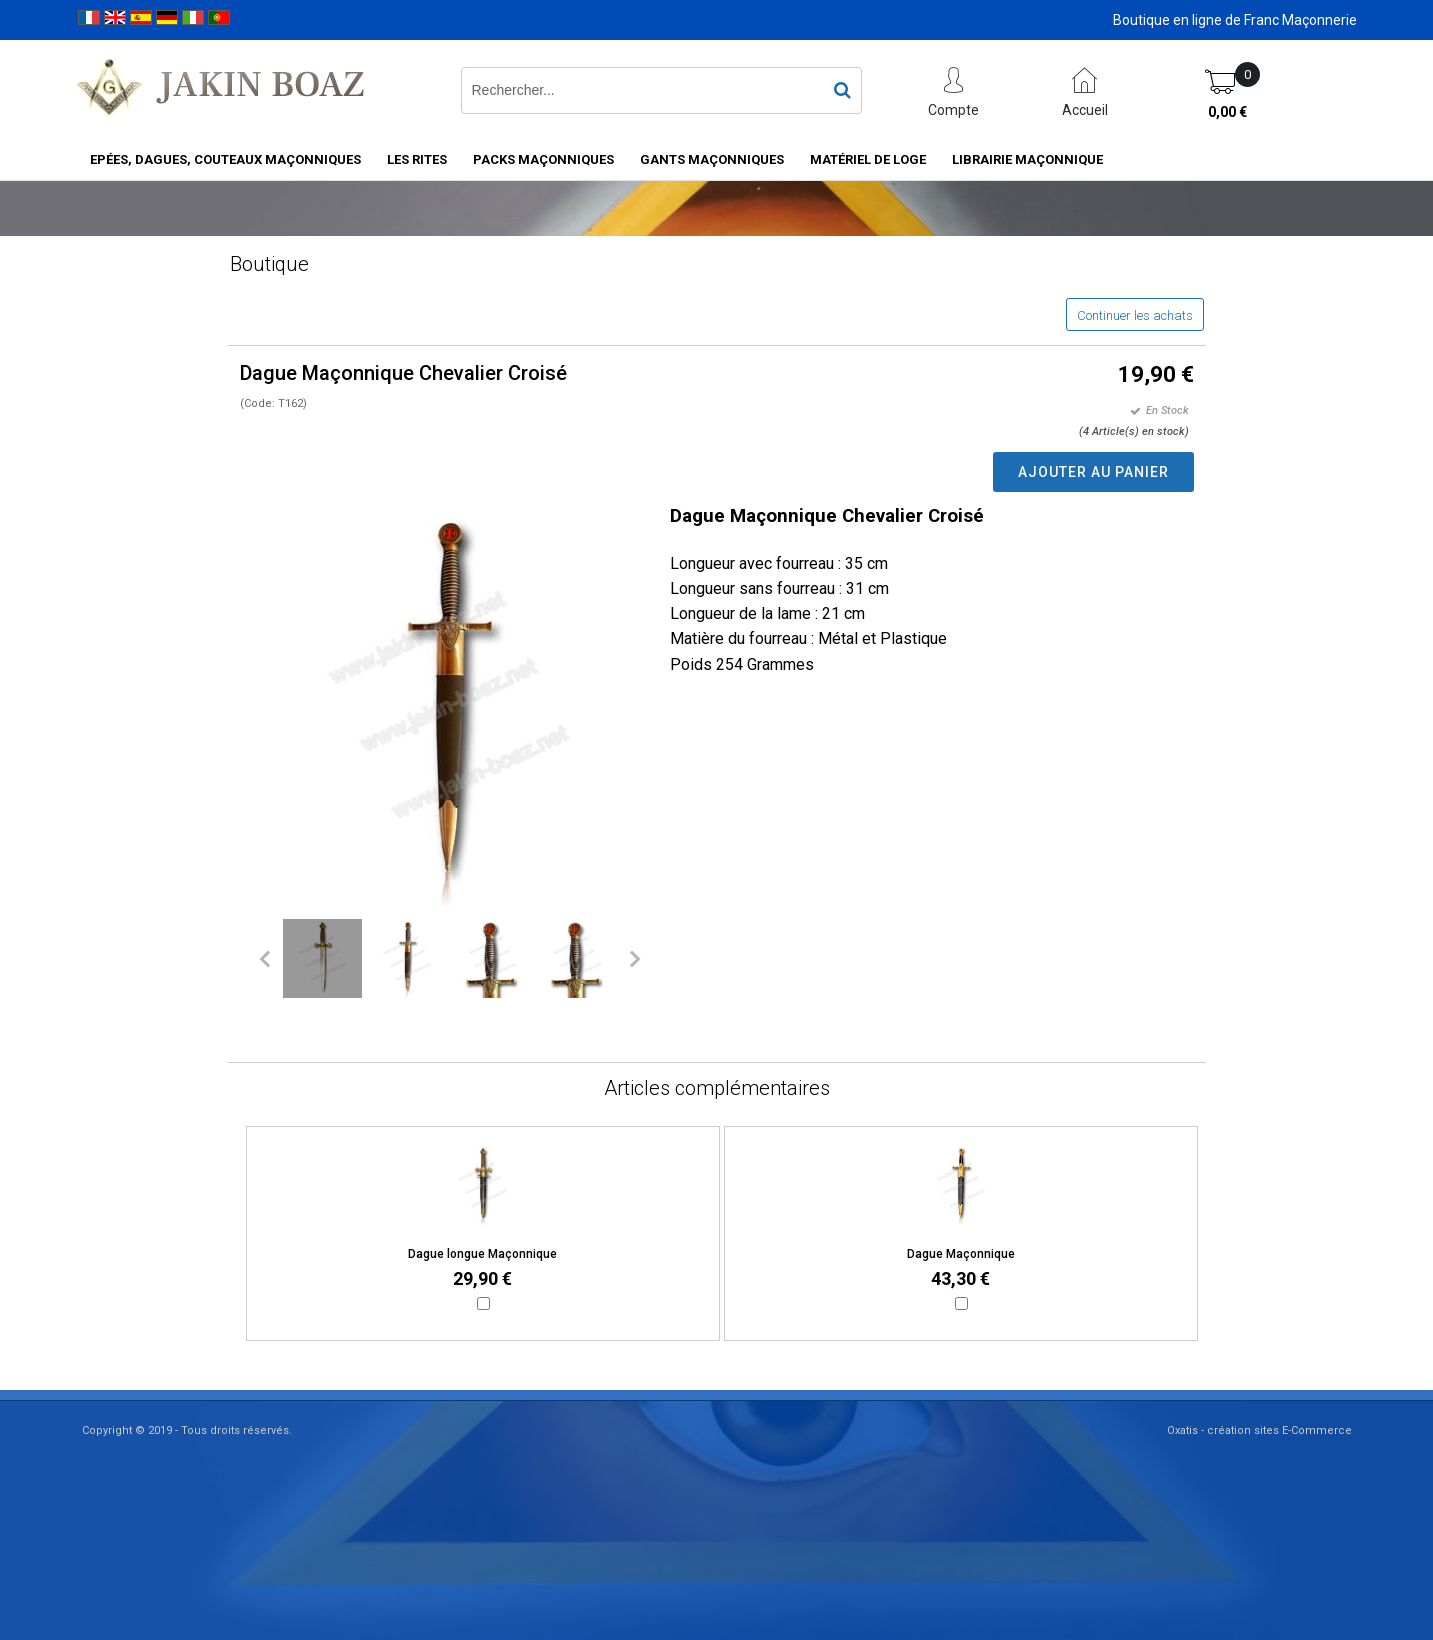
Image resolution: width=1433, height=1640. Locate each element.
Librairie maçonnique (1027, 159)
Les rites (417, 159)
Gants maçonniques (712, 159)
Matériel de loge (868, 159)
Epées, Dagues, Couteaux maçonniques (225, 159)
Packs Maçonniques (543, 159)
